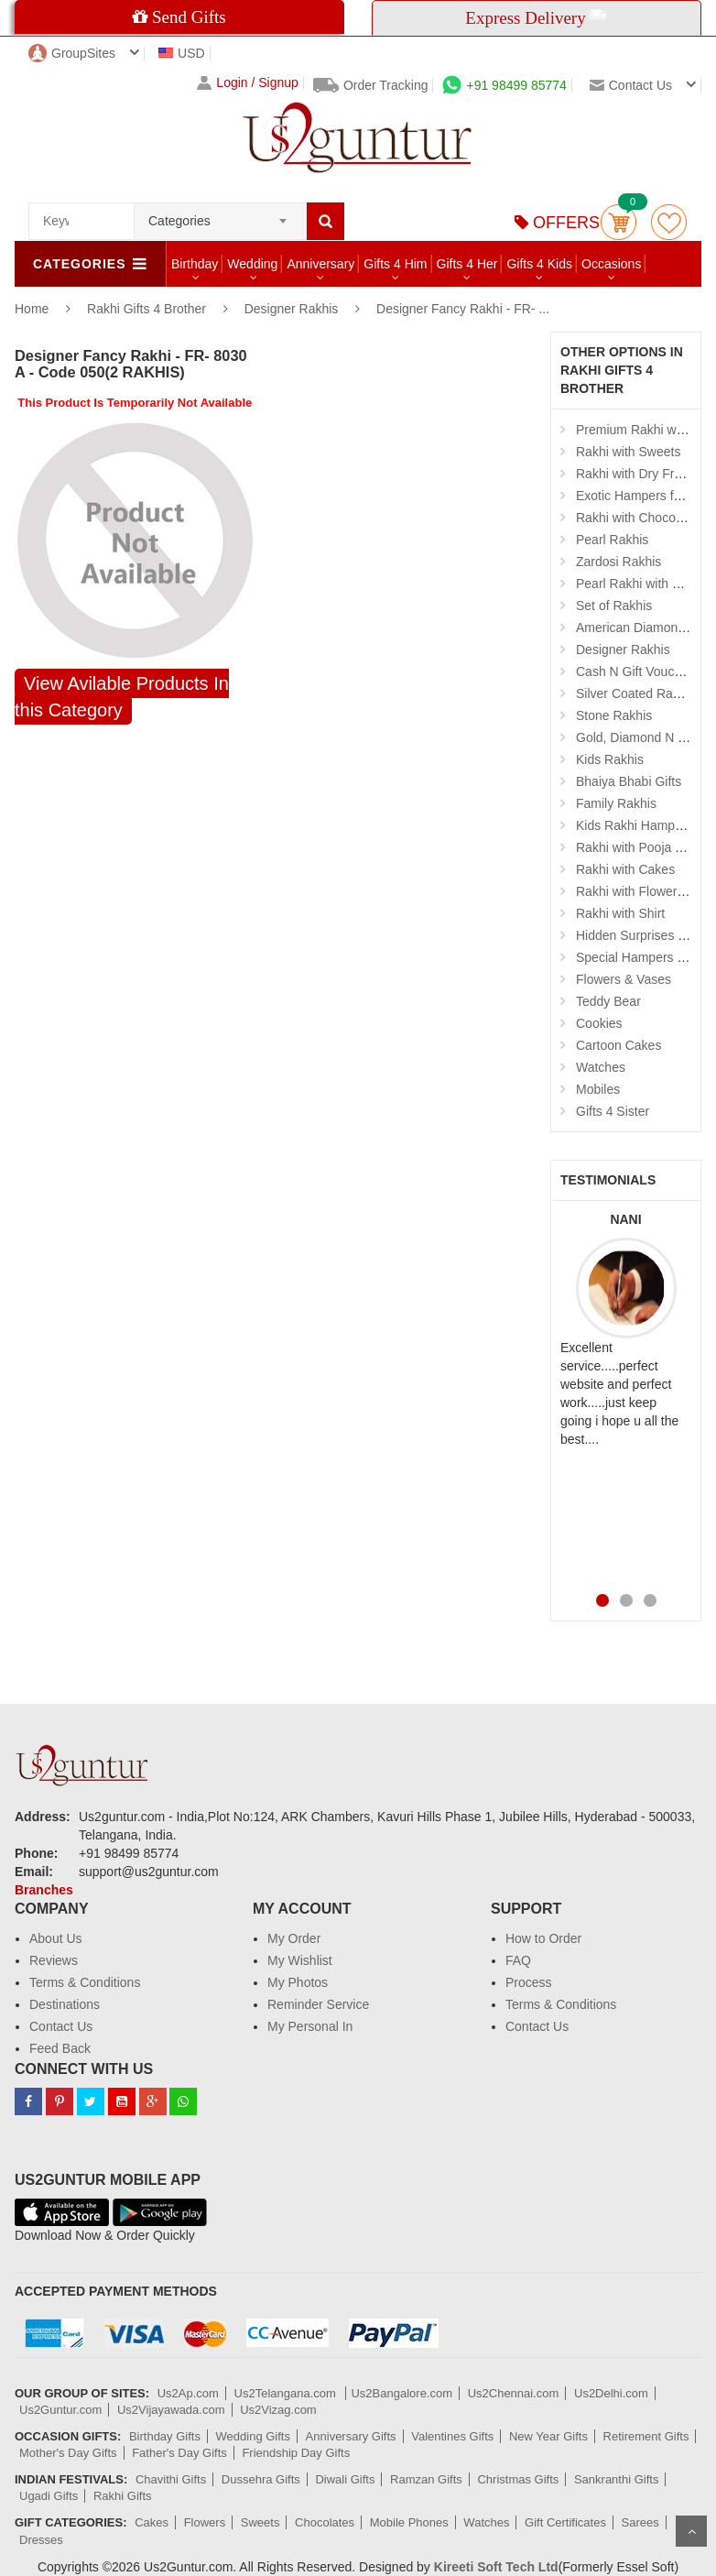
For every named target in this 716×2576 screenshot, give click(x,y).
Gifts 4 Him (395, 264)
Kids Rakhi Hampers (634, 825)
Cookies (599, 1023)
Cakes (151, 2522)
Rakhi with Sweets (628, 451)
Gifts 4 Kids (539, 264)
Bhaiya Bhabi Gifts (628, 781)
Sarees (640, 2522)
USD (181, 53)
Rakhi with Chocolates (639, 517)
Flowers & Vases (623, 979)
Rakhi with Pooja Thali (639, 847)
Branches (44, 1890)
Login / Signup (247, 83)
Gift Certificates (565, 2522)
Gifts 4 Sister (612, 1111)
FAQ (518, 1960)
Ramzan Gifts (426, 2479)
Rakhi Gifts (122, 2496)
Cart (618, 222)
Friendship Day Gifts (296, 2453)
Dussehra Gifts (261, 2479)
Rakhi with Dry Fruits (635, 473)
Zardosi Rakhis (618, 561)
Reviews (53, 1960)
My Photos (297, 1982)
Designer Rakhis (291, 308)
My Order (293, 1938)
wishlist (669, 222)
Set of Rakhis (614, 605)
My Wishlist (299, 1960)
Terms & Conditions (84, 1982)
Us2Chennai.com (513, 2393)
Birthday (194, 264)
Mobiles (598, 1089)
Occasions (611, 264)
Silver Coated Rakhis (636, 693)
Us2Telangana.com (287, 2393)
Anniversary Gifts (351, 2436)
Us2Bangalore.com (401, 2393)
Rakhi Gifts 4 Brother (148, 308)
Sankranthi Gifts (616, 2479)
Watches (600, 1067)
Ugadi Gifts (48, 2496)
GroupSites (71, 53)
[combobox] (220, 215)
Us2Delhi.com (611, 2393)
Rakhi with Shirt (620, 913)
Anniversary (320, 264)
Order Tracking (371, 85)
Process (528, 1982)
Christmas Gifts (518, 2479)
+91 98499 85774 (504, 85)
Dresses (41, 2540)
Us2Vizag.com (278, 2410)
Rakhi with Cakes (625, 869)
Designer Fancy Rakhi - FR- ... (462, 308)
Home (32, 308)
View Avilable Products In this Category (122, 696)
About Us (55, 1938)
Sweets (260, 2522)
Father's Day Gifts (179, 2453)
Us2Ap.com (188, 2393)
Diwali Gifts (344, 2479)
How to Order (543, 1938)
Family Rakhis (616, 803)
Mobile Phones (409, 2522)
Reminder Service (318, 2004)
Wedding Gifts (253, 2436)
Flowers (205, 2522)
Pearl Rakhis (612, 539)
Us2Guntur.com (60, 2410)
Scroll (691, 2531)
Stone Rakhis (614, 715)
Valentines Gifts (452, 2436)
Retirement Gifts (646, 2436)
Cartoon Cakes (618, 1045)
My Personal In (310, 2026)
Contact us (631, 85)
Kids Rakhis (610, 759)
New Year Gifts (548, 2436)
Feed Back (60, 2048)
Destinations (64, 2004)
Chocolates (324, 2522)
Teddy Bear (608, 1001)
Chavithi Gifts (171, 2479)
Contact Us (60, 2026)
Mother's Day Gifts (68, 2453)
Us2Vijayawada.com (171, 2410)
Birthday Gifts (165, 2436)
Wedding (252, 264)
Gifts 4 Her (467, 264)
